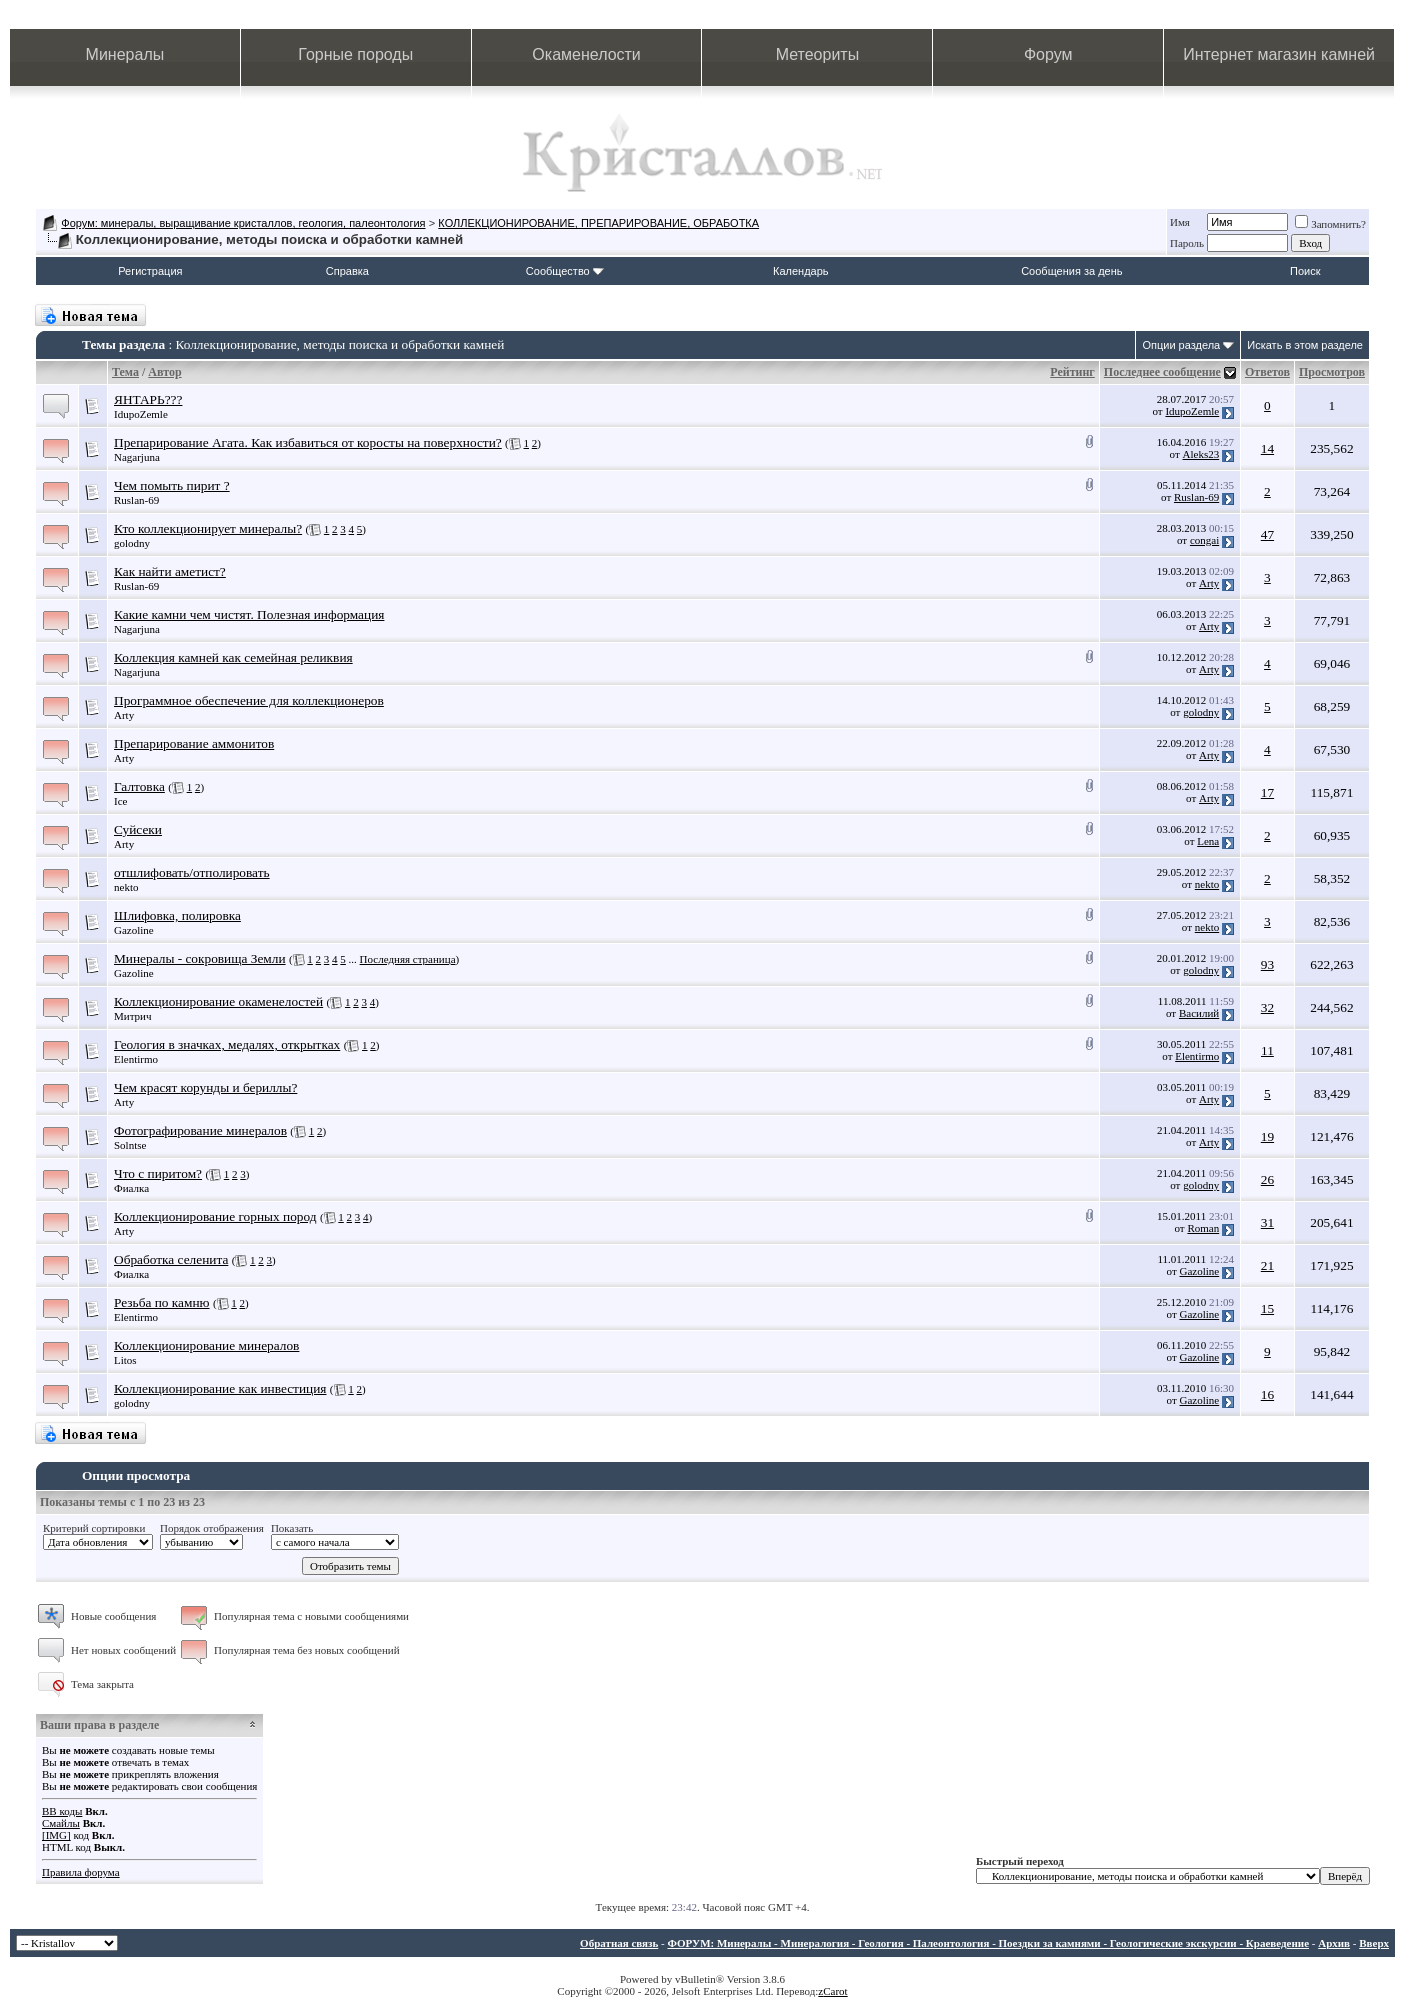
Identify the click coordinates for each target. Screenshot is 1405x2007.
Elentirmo (136, 1059)
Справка (347, 271)
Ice (120, 801)
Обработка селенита (171, 1259)
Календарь (801, 271)
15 (1267, 1308)
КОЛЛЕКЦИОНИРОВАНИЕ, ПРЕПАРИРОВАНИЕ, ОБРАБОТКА (598, 223)
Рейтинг (1072, 372)
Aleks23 (1201, 454)
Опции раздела (1181, 345)
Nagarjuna (137, 457)
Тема (125, 372)
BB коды (62, 1811)
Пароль (1187, 243)
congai (1204, 540)
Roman (1203, 1228)
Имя (1180, 222)
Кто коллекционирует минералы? (208, 528)
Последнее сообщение (1162, 372)
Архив (1334, 1943)
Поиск (1305, 271)
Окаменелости (586, 54)
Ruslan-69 (136, 500)
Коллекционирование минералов (206, 1345)
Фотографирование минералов (200, 1130)
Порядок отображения (212, 1528)
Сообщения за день (1071, 271)
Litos (125, 1360)
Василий (1199, 1013)
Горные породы (355, 54)
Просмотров (1332, 372)
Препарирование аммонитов (194, 743)
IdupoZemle (141, 414)
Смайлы (61, 1823)
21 (1267, 1265)
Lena (1208, 841)
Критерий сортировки (94, 1528)
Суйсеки (138, 829)
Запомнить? (1330, 224)
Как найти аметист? (170, 571)
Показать (292, 1528)
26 (1267, 1179)
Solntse (130, 1145)
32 (1267, 1007)
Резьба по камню (162, 1302)
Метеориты (817, 54)
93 (1267, 964)
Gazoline (134, 930)
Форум (1048, 54)
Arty (1209, 583)
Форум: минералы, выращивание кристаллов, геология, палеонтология (243, 223)
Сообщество (565, 271)
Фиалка (131, 1188)
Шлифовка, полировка (177, 915)
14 (1267, 448)
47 (1267, 534)
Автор (164, 372)
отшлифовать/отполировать (192, 872)
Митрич (133, 1016)
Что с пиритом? (158, 1173)
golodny (132, 543)
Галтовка (139, 786)
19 (1267, 1136)
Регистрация (150, 271)
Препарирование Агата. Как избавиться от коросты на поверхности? (308, 442)
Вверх (1374, 1943)
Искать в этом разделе (1305, 345)
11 (1267, 1050)
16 (1267, 1394)
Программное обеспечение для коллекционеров (249, 700)
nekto (126, 887)
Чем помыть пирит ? (172, 485)
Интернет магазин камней (1279, 54)
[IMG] (56, 1835)
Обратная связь (619, 1943)
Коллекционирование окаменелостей (218, 1001)
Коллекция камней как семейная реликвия (233, 657)
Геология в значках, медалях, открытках (227, 1044)
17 (1267, 792)
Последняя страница (408, 959)
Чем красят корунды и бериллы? (205, 1087)
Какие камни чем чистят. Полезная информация (249, 614)
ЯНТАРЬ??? (148, 399)
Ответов (1267, 372)
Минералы (125, 54)
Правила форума (81, 1872)
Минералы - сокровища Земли (200, 958)
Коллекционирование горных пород (215, 1216)
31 (1267, 1222)
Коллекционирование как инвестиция (220, 1388)
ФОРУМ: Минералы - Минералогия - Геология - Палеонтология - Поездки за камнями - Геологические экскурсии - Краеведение (988, 1943)
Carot (835, 1991)
